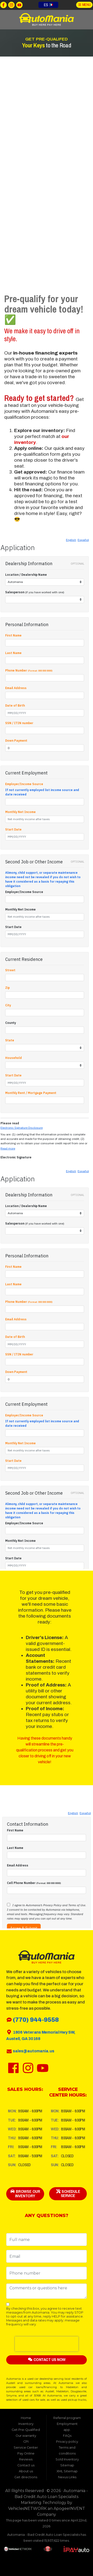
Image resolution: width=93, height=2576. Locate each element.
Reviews (25, 2459)
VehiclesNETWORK (27, 2508)
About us (26, 2471)
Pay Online (25, 2453)
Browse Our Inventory (25, 2194)
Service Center (26, 2447)
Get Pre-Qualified (26, 2430)
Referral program (67, 2418)
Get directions (25, 2477)
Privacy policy (67, 2441)
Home (26, 2418)
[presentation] (46, 2344)
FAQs (67, 2435)
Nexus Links (67, 2477)
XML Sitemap (67, 2471)
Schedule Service (68, 2193)
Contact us (25, 2465)
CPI (26, 2441)
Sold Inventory (67, 2459)
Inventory (25, 2424)
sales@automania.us (33, 2051)
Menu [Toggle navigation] (84, 4)
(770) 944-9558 (36, 2019)
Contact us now (46, 2359)
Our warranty (26, 2435)
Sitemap (67, 2465)
